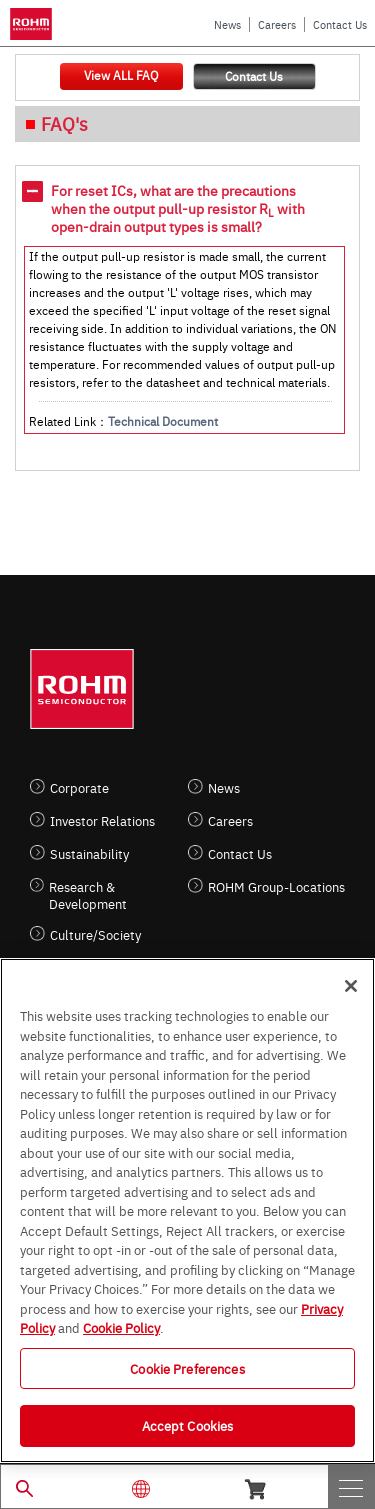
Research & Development (88, 895)
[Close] (351, 986)
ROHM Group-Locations (276, 886)
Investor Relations (102, 820)
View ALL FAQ (121, 75)
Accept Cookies (188, 1425)
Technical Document (163, 421)
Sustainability (89, 853)
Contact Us (340, 24)
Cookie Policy (121, 1327)
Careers (277, 24)
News (227, 24)
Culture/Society (95, 934)
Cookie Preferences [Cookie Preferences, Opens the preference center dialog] (187, 1368)
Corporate (79, 787)
